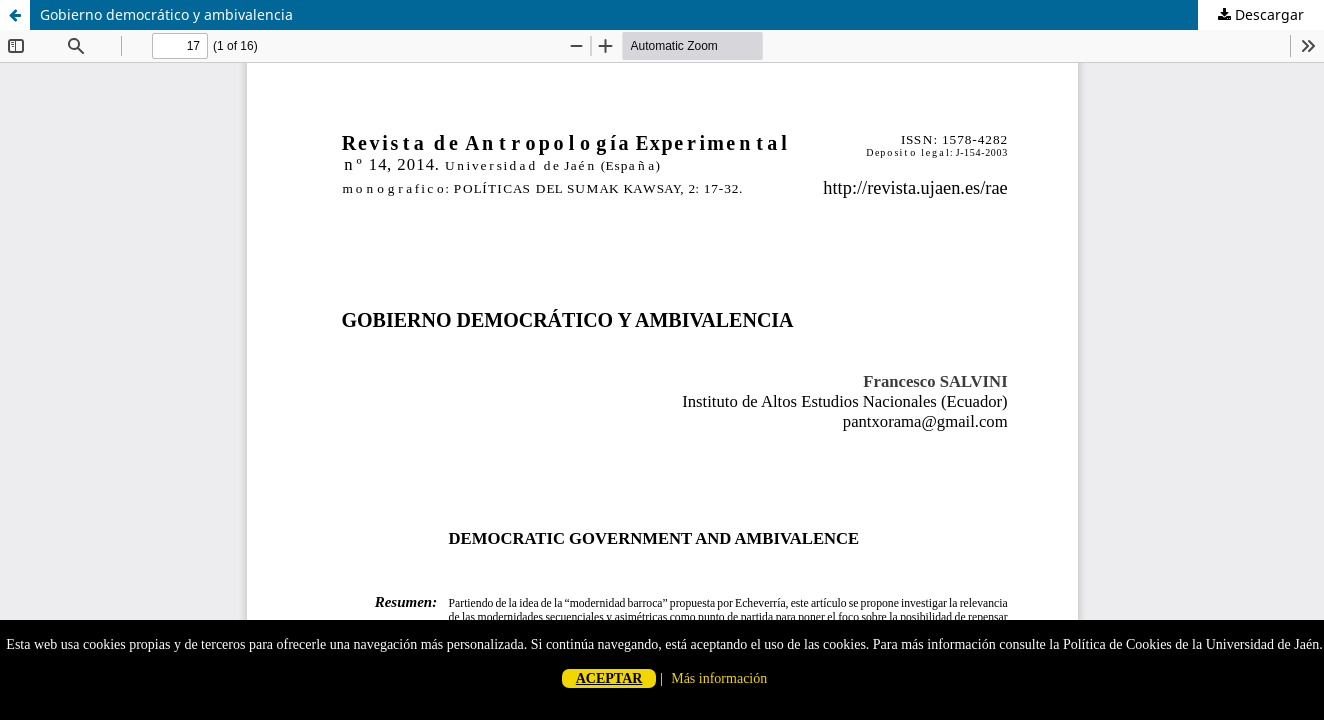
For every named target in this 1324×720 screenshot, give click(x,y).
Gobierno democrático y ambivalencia (166, 14)
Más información (719, 678)
